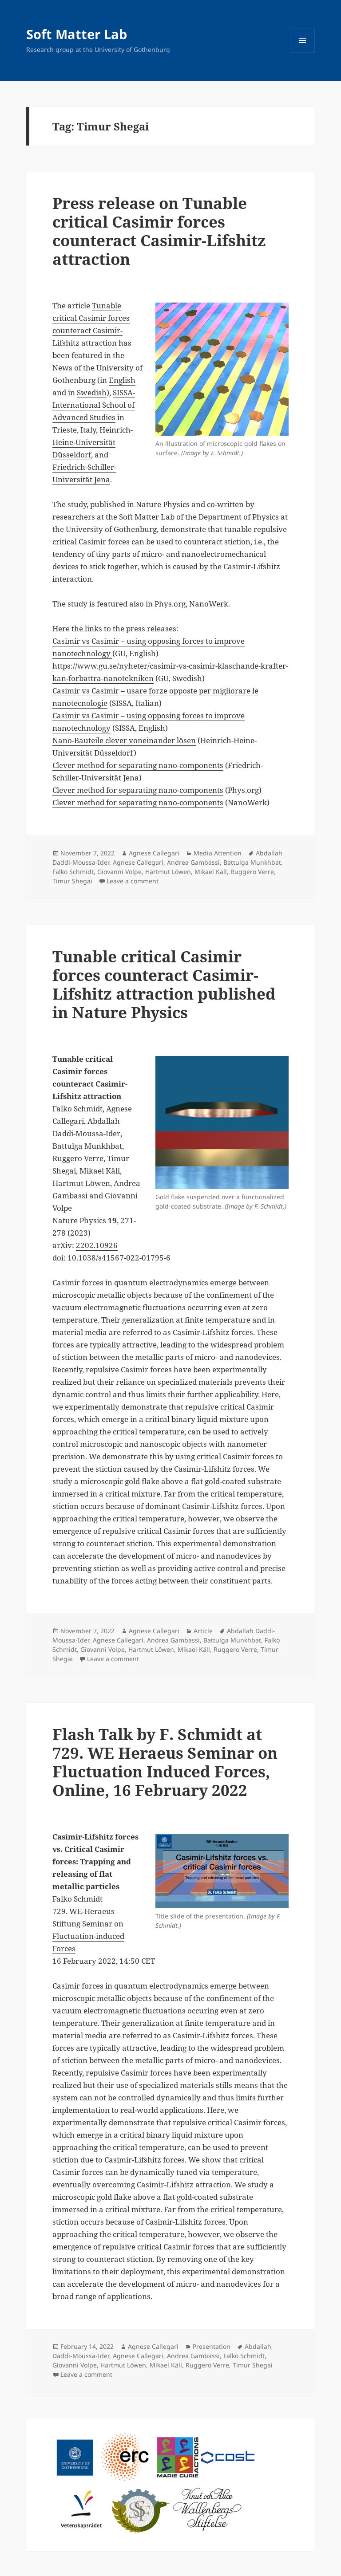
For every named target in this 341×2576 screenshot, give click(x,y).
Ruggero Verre (252, 871)
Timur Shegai (72, 881)
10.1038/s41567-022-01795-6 (118, 1258)
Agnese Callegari (154, 853)
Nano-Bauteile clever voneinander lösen (124, 740)
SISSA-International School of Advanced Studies (93, 404)
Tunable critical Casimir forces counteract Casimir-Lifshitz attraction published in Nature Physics (164, 984)
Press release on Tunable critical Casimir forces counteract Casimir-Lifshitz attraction (159, 231)
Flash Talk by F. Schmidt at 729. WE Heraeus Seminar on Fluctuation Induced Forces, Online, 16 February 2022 (165, 1762)
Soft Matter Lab (76, 34)
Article (203, 1631)
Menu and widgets (302, 52)
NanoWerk (208, 604)
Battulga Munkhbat (252, 862)
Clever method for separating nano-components (137, 765)
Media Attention (218, 853)
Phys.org (170, 604)
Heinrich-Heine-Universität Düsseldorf (92, 442)
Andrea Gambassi (193, 862)
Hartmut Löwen (168, 871)
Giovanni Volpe (119, 871)
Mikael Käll (210, 871)
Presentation (211, 2346)
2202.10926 (97, 1245)
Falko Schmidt (73, 871)
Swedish (92, 392)
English (122, 380)
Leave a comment (133, 881)
